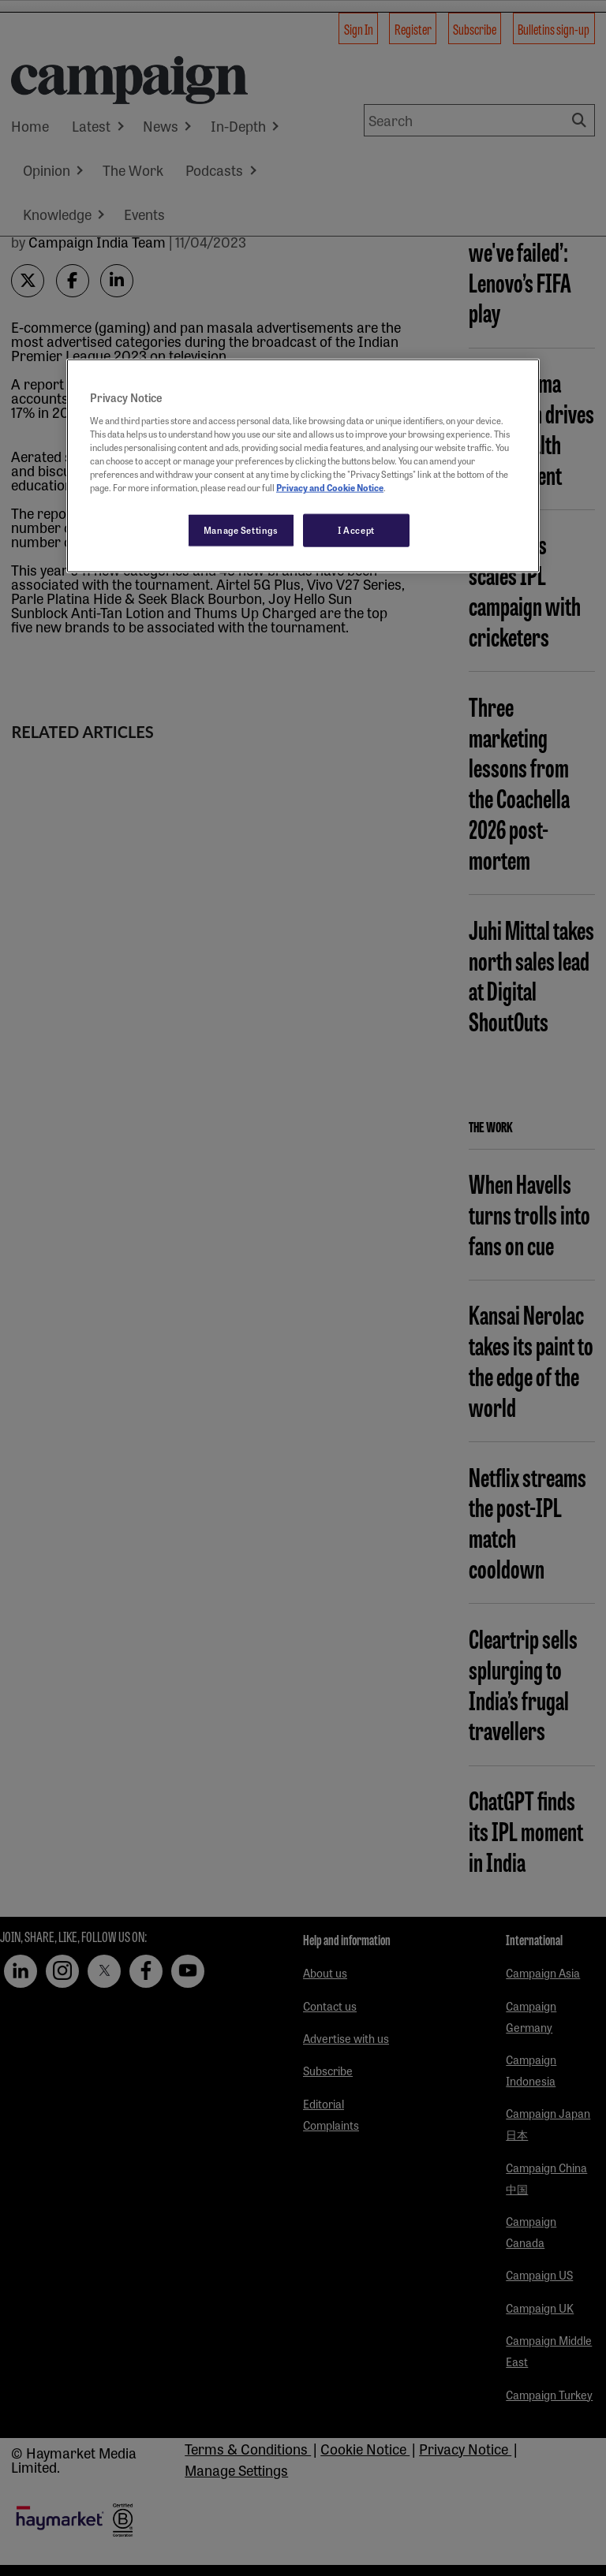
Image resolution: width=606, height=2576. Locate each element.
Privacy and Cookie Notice (329, 487)
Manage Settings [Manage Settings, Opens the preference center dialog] (241, 530)
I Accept (356, 530)
